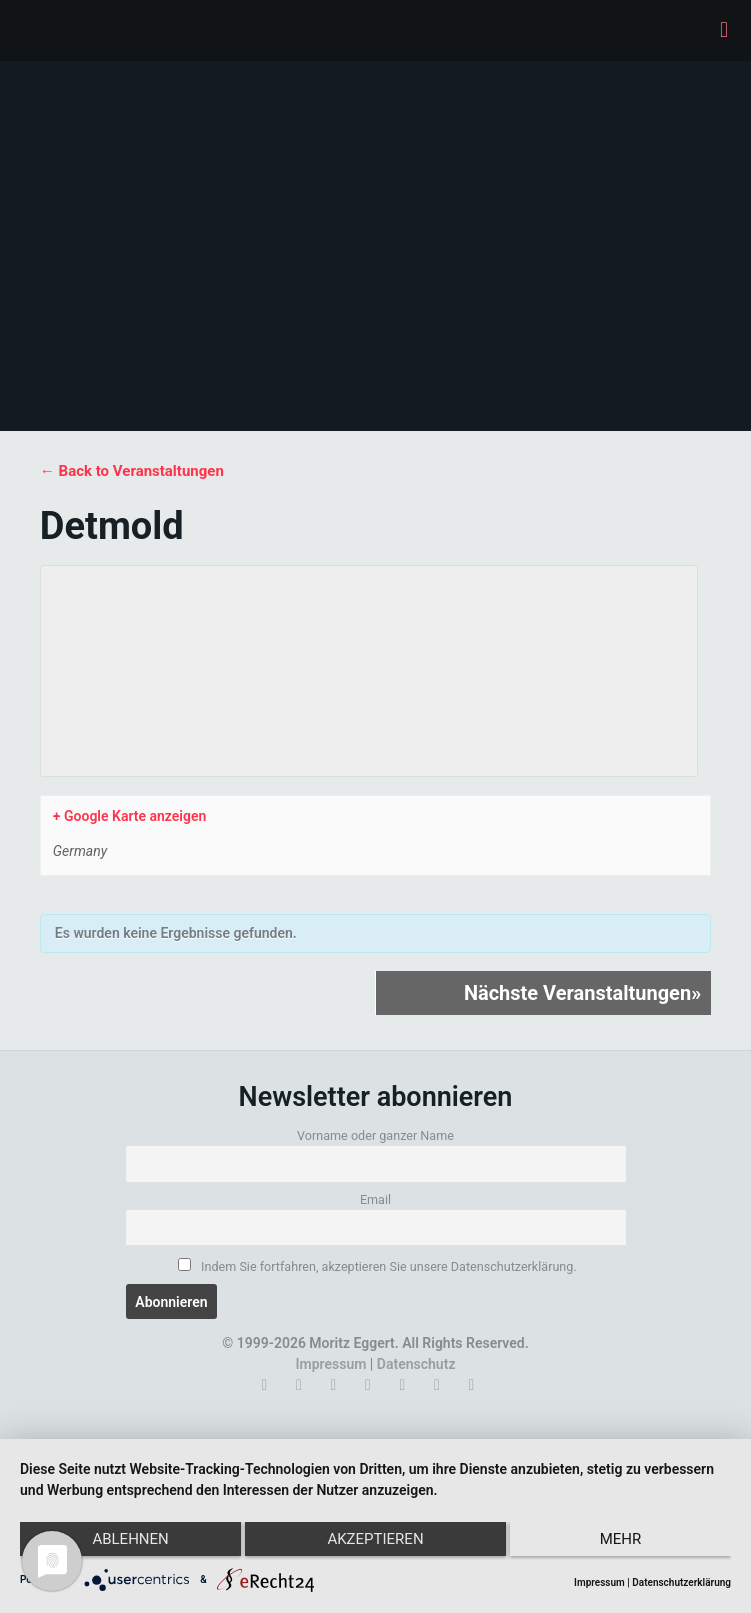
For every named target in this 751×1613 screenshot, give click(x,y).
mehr (626, 1543)
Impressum (331, 1364)
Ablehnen (125, 1543)
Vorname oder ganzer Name (375, 1135)
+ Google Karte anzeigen (129, 816)
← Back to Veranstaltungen (132, 471)
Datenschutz (416, 1364)
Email (375, 1199)
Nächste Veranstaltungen (582, 993)
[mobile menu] (724, 30)
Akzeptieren (375, 1543)
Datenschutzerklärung (681, 1582)
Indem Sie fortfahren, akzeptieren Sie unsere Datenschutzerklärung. (377, 1266)
